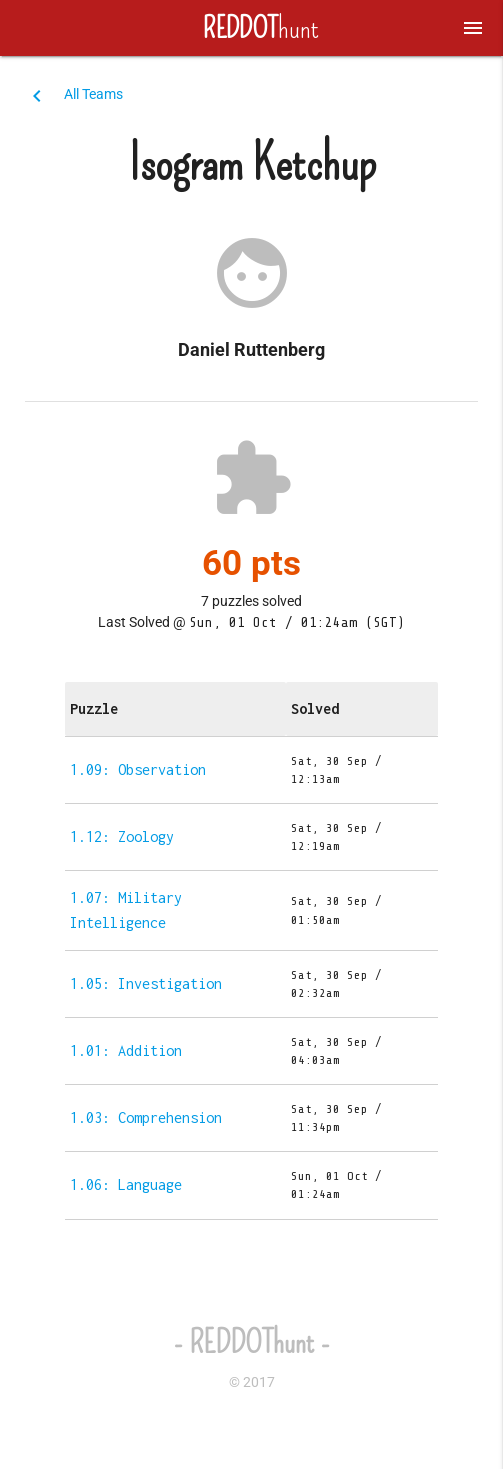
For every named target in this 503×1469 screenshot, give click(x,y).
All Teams (93, 94)
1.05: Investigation (146, 983)
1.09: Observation (138, 769)
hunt (252, 28)
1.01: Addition (126, 1050)
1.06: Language (126, 1184)
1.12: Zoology (122, 836)
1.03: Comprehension (146, 1117)
